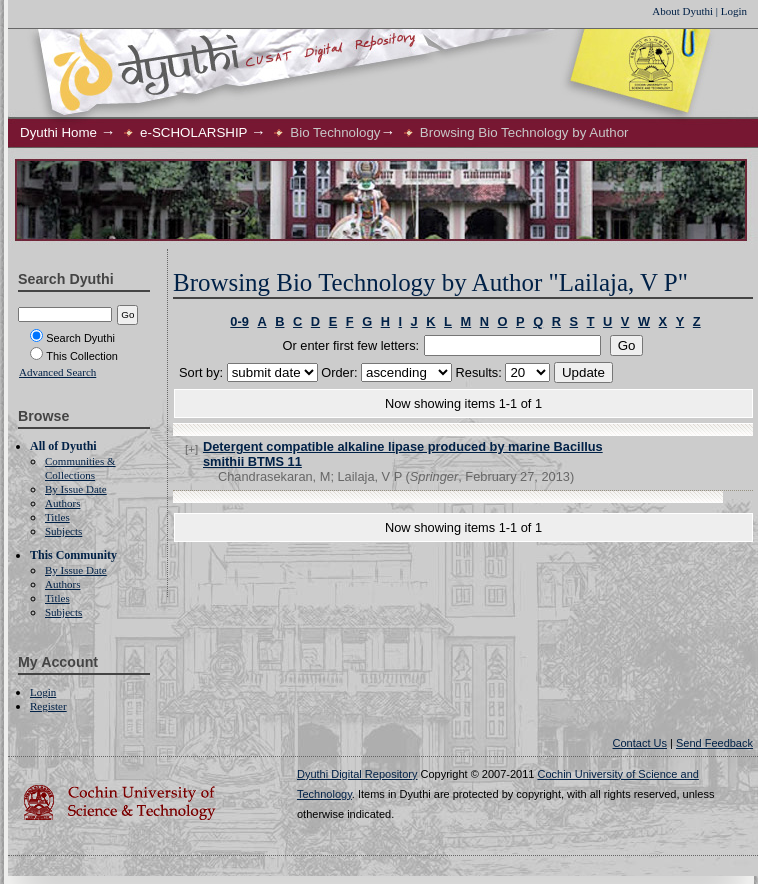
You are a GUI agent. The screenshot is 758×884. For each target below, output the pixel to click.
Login (734, 11)
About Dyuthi (682, 11)
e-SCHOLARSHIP (193, 132)
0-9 (239, 321)
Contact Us (640, 743)
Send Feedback (714, 743)
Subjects (63, 531)
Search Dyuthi (72, 338)
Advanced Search (57, 372)
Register (48, 706)
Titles (57, 517)
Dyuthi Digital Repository (357, 774)
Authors (62, 503)
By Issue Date (76, 489)
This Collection (74, 356)
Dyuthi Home (58, 132)
